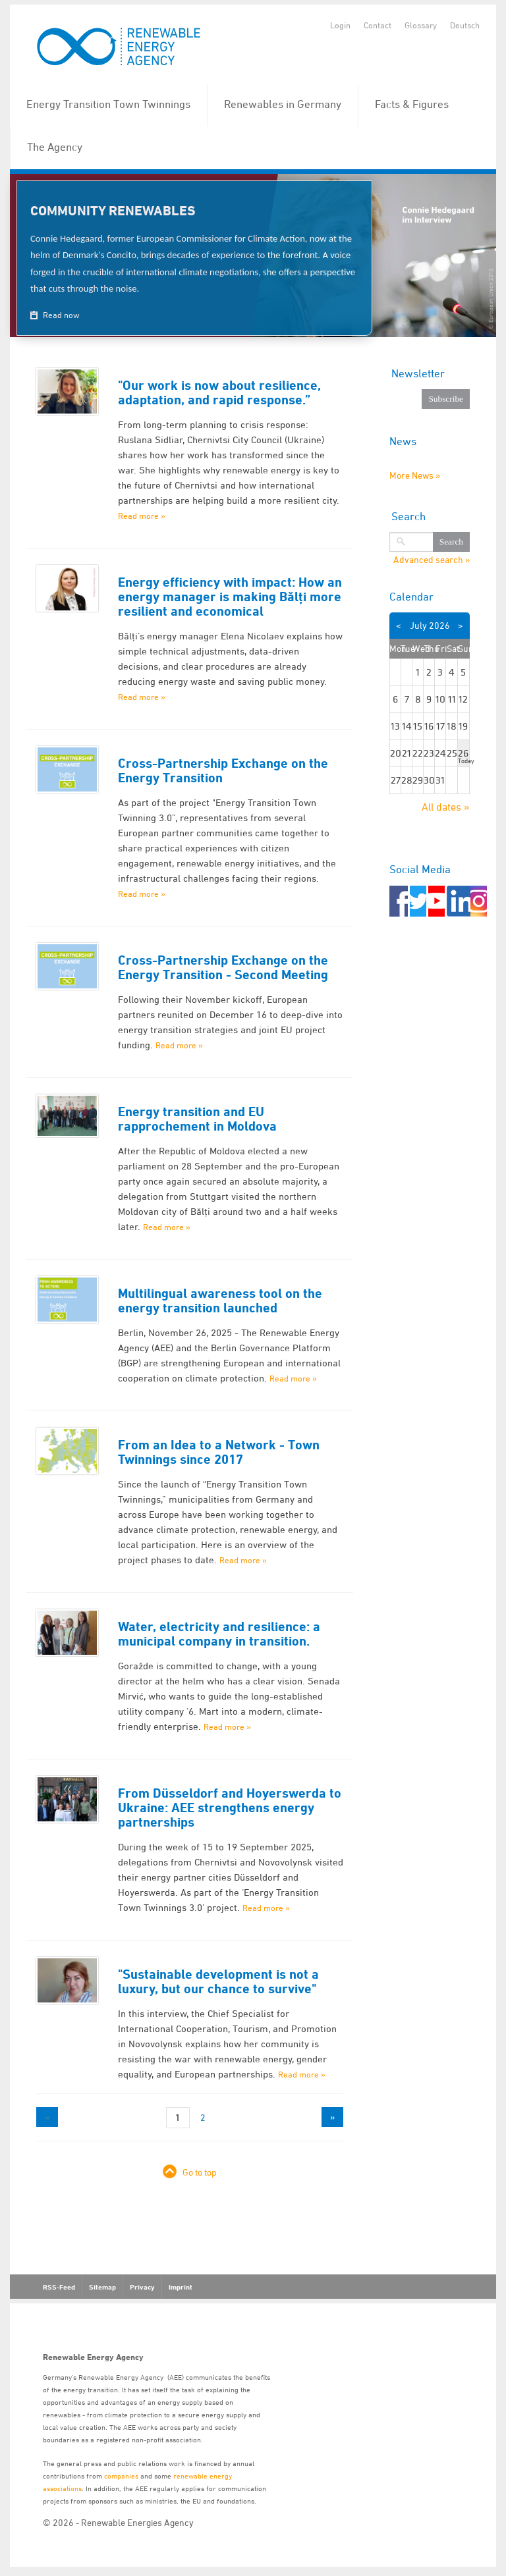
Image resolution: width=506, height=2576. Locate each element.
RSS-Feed (59, 2287)
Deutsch (465, 25)
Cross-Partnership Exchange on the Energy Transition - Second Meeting (223, 967)
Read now (60, 314)
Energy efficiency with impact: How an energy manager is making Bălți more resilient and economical (230, 596)
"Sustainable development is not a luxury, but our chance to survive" (218, 1981)
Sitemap (102, 2287)
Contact (377, 25)
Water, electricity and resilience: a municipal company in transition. (219, 1634)
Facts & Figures (412, 104)
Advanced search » (431, 559)
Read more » (141, 515)
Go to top (200, 2172)
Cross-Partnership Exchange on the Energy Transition (223, 770)
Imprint (180, 2287)
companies (121, 2475)
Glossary (421, 25)
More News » (414, 475)
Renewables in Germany (282, 104)
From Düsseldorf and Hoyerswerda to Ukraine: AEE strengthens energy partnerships (229, 1807)
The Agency (54, 146)
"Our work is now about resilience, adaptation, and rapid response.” (219, 392)
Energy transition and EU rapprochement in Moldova (197, 1119)
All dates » (446, 807)
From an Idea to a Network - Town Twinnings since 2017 (219, 1452)
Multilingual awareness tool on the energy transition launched (220, 1300)
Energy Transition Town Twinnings (108, 104)
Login (340, 25)
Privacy (142, 2287)
